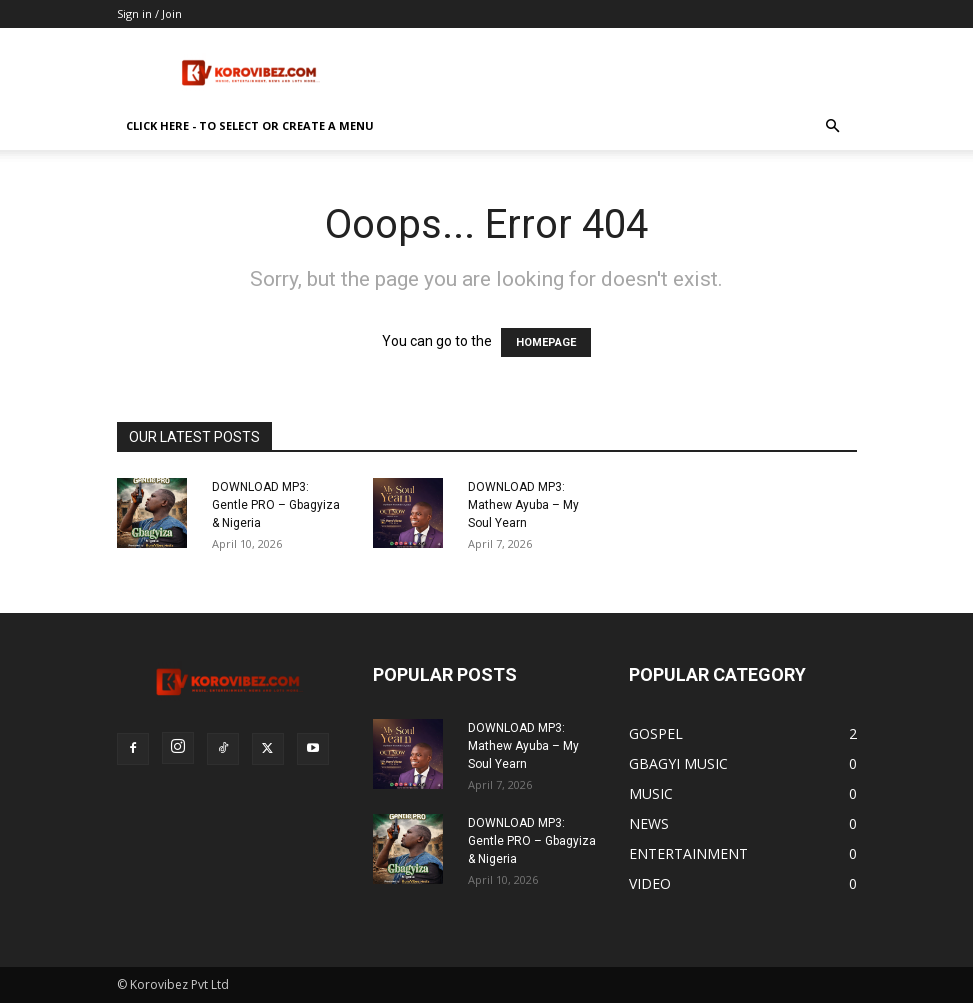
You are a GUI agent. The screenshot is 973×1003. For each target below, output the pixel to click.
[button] (833, 126)
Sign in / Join (149, 13)
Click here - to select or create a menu (250, 125)
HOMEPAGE (546, 342)
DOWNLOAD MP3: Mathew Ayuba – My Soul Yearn (523, 505)
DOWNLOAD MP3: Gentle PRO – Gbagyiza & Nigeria (276, 505)
